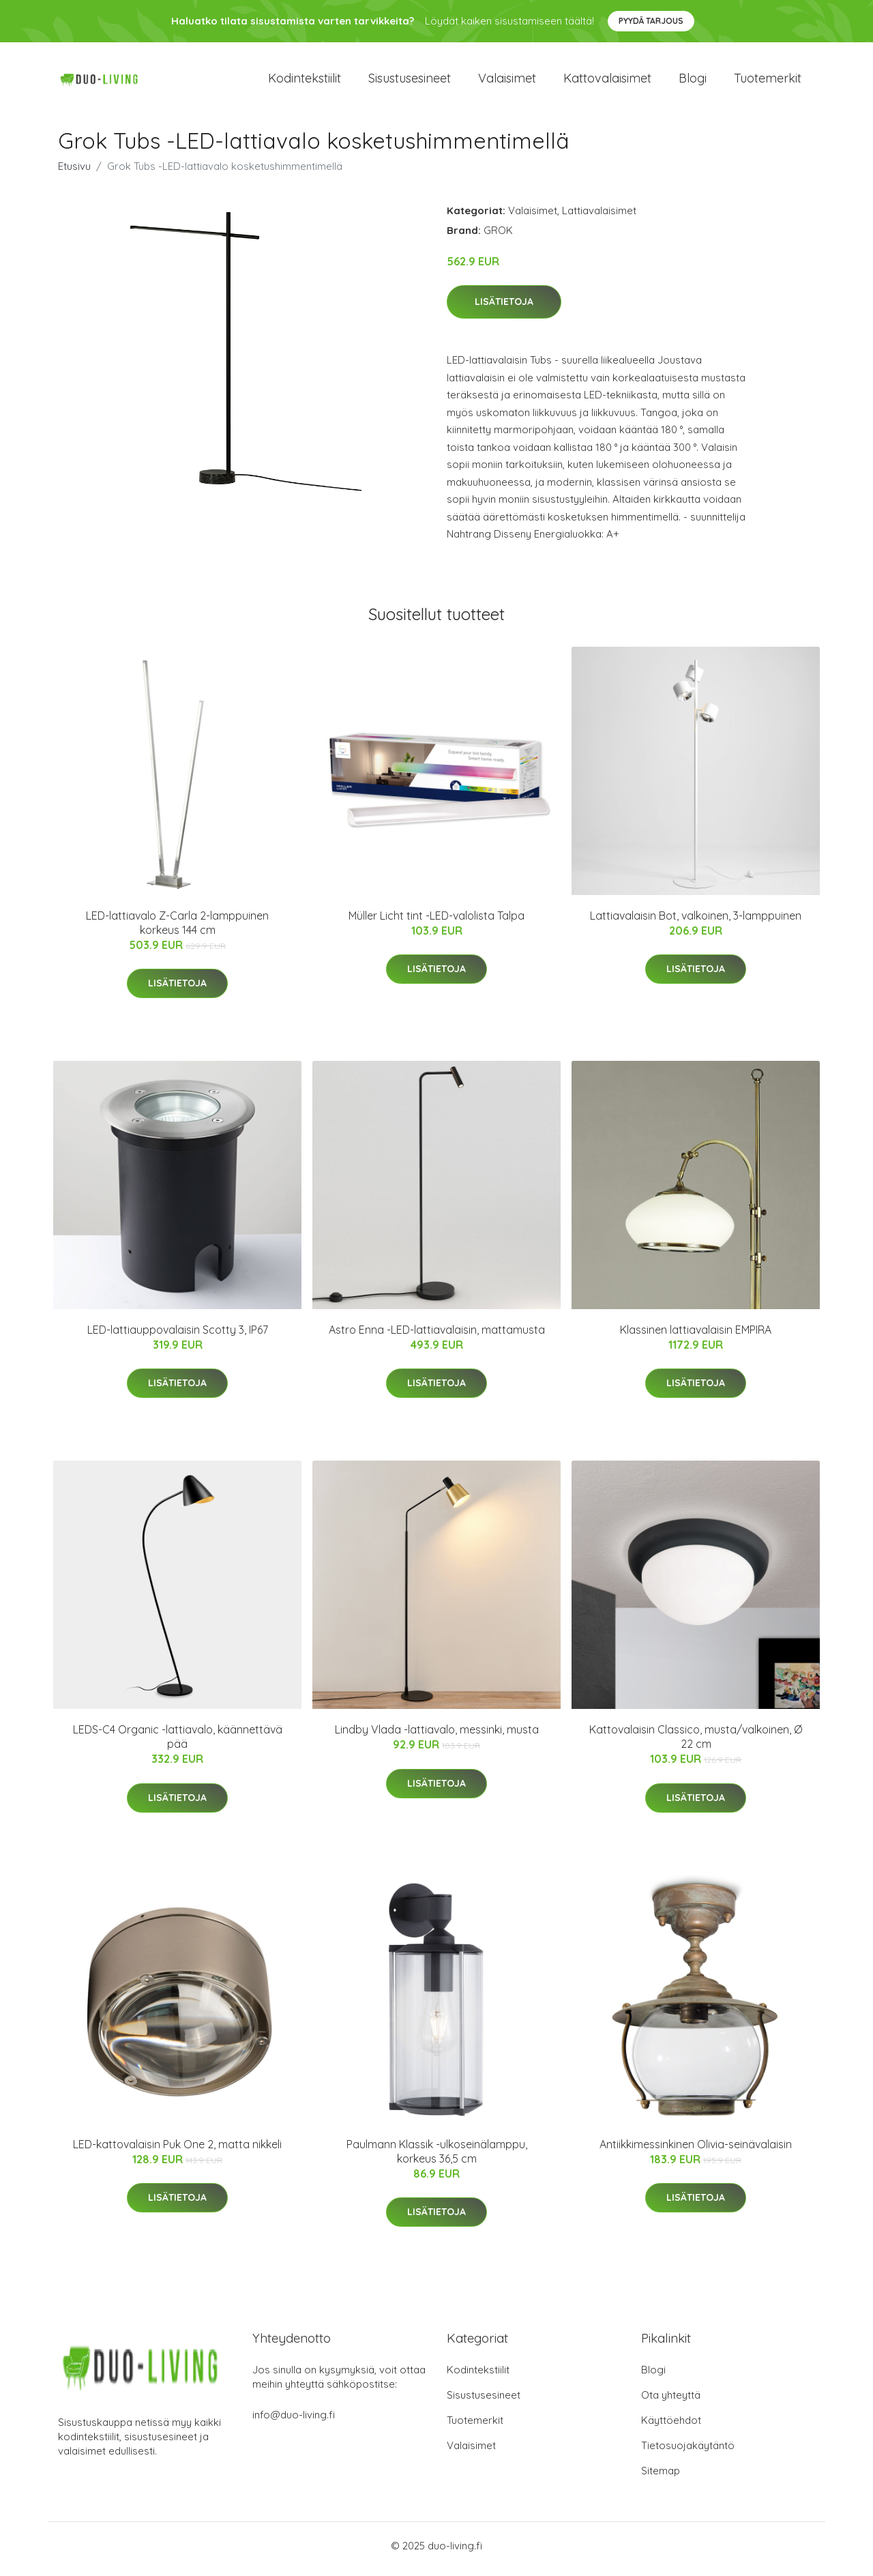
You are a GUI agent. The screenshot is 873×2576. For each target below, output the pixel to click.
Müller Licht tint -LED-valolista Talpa (436, 922)
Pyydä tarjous (651, 21)
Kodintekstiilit (304, 81)
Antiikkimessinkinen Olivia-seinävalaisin (696, 2151)
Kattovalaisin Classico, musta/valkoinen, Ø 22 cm (695, 1744)
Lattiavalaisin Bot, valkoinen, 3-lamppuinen (695, 922)
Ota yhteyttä (670, 2401)
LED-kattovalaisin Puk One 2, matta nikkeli (177, 2151)
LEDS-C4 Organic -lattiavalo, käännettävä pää (177, 1744)
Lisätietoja (504, 309)
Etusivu (74, 172)
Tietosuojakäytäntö (688, 2452)
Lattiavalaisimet (599, 217)
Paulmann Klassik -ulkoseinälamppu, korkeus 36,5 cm (436, 2158)
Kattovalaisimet (607, 81)
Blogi (693, 81)
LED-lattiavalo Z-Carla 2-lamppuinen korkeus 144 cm (177, 929)
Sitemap (660, 2477)
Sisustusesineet (409, 81)
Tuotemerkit (767, 81)
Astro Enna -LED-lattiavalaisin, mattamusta (437, 1336)
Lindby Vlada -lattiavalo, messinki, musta (437, 1737)
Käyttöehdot (671, 2426)
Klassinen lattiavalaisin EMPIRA (695, 1336)
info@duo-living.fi (293, 2421)
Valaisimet (507, 81)
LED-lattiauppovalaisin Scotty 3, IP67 (177, 1336)
